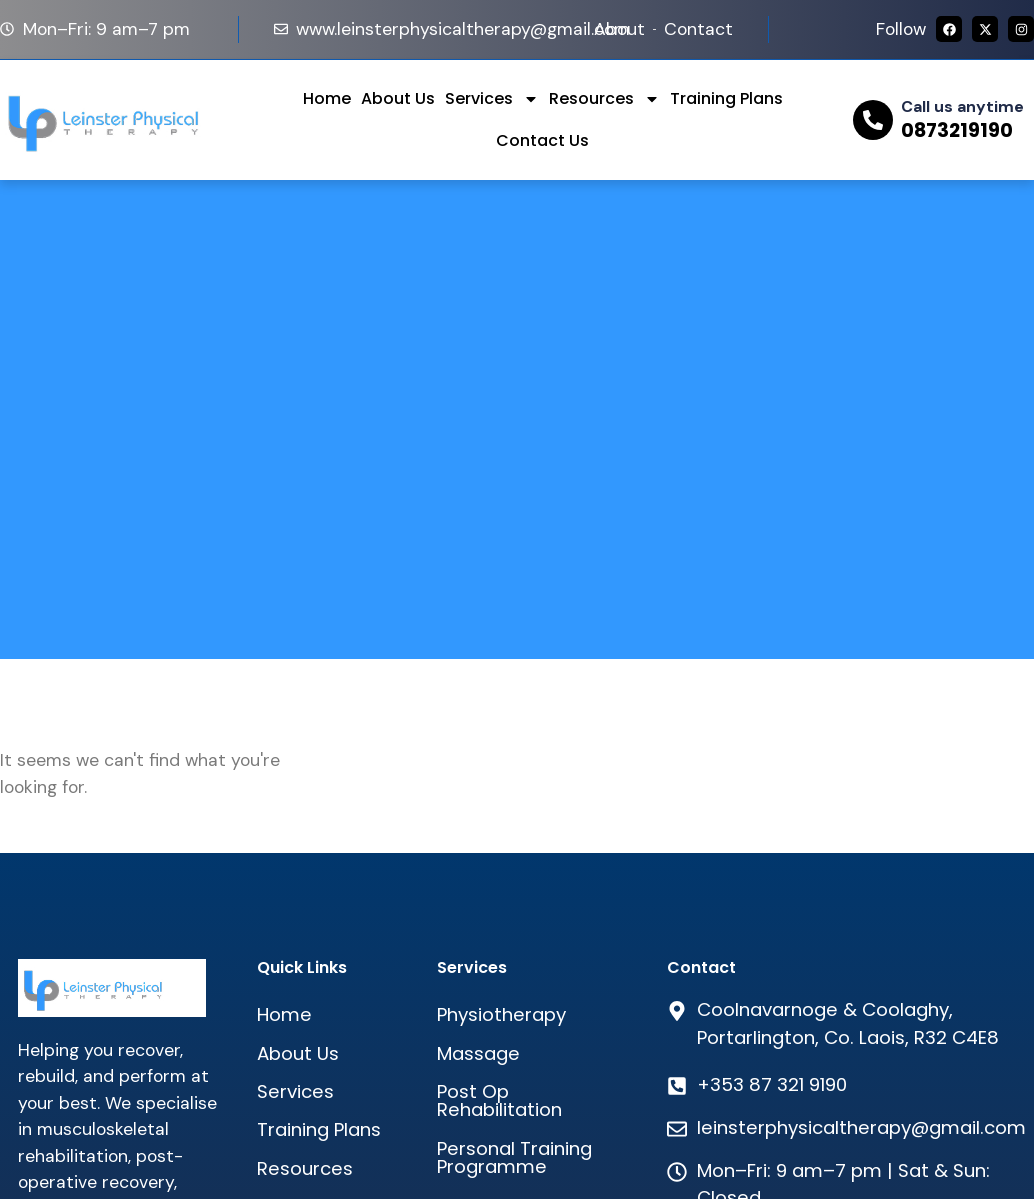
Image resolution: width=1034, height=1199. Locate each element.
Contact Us (542, 140)
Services (492, 99)
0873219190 (957, 130)
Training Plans (726, 98)
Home (327, 98)
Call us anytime (962, 106)
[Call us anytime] (873, 120)
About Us (398, 98)
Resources (604, 99)
